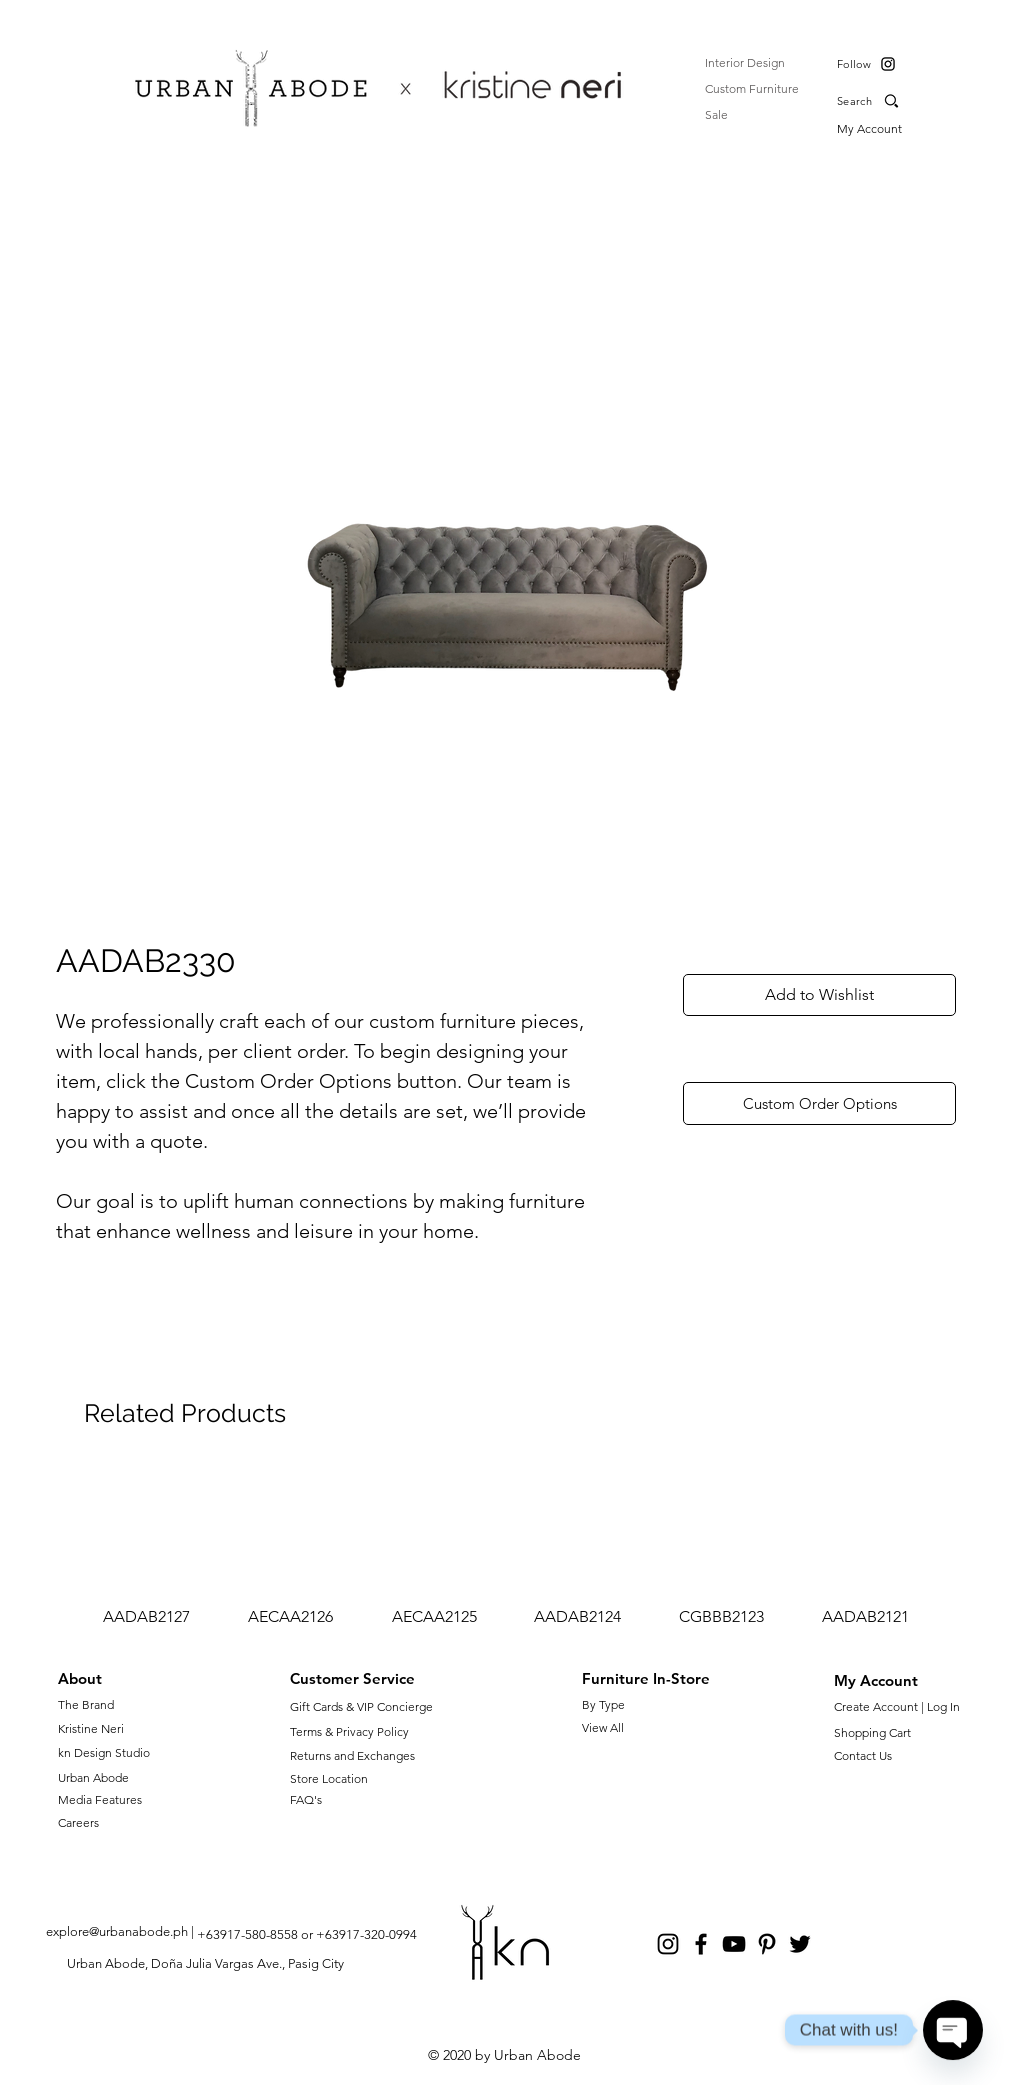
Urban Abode (93, 1777)
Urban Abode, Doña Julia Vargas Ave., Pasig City (205, 1963)
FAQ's (306, 1799)
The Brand (86, 1704)
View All (603, 1727)
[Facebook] (701, 1944)
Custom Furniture (752, 88)
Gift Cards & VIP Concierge (361, 1706)
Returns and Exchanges (352, 1755)
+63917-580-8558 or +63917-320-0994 (307, 1934)
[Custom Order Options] (819, 1103)
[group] (506, 1547)
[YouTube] (734, 1944)
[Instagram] (888, 64)
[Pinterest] (767, 1944)
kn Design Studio (104, 1752)
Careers (78, 1822)
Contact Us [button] (863, 1755)
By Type (603, 1704)
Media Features (100, 1799)
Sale (716, 114)
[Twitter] (800, 1944)
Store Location (329, 1778)
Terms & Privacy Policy (349, 1731)
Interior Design (745, 62)
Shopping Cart (872, 1732)
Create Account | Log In (900, 1706)
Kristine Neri (91, 1728)
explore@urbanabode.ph (117, 1931)
